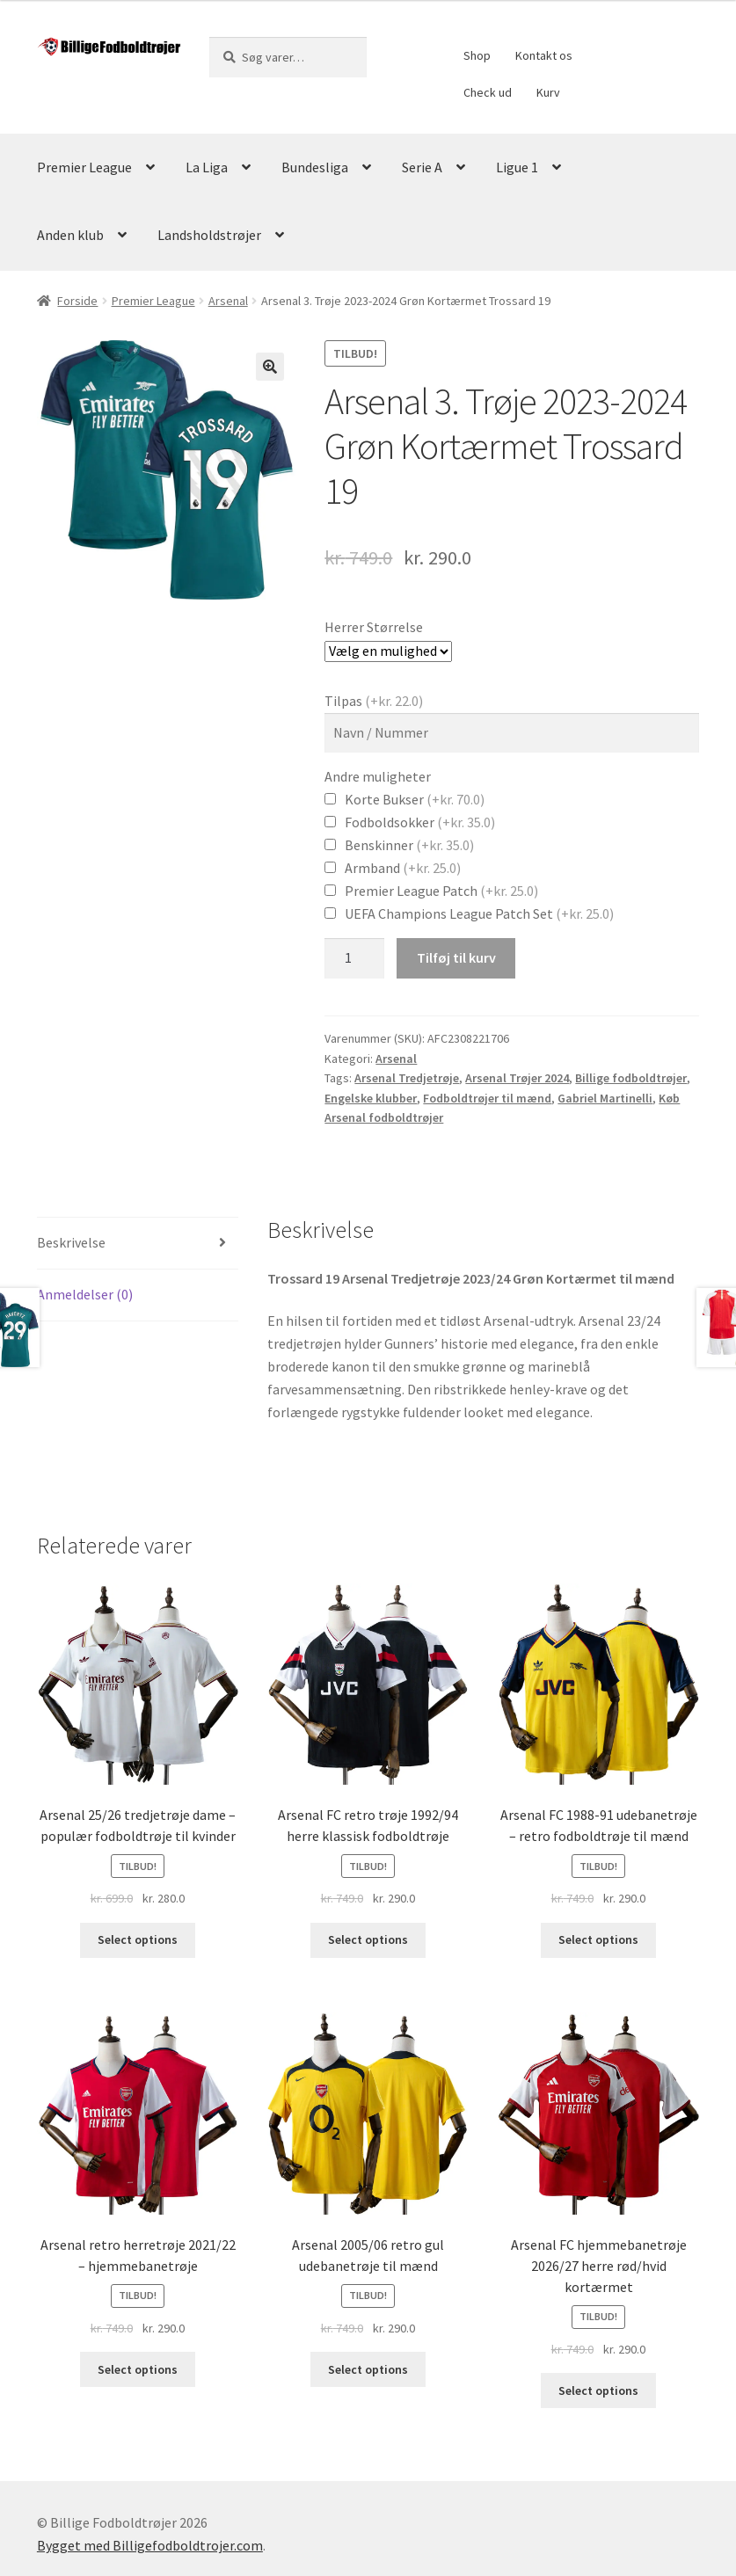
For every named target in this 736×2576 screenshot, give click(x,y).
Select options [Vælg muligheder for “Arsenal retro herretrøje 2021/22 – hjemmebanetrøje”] (138, 2369)
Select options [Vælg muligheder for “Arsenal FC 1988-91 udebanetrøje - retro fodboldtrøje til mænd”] (598, 1939)
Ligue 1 (517, 167)
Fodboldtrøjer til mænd (487, 1098)
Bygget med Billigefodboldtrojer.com (150, 2545)
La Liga (207, 167)
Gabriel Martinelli (604, 1098)
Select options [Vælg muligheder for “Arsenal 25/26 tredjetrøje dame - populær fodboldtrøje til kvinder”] (138, 1939)
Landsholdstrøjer (209, 235)
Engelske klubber (370, 1098)
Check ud (487, 92)
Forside (77, 301)
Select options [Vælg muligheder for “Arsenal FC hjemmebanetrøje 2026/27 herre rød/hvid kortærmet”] (598, 2390)
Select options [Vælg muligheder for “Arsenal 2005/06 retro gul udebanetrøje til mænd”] (368, 2369)
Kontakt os (543, 55)
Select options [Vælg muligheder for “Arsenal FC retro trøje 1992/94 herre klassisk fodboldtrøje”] (368, 1939)
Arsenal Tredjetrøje (406, 1078)
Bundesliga (314, 167)
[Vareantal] (354, 958)
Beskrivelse (71, 1242)
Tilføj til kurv (456, 957)
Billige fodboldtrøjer (631, 1078)
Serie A (422, 167)
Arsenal (228, 301)
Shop (477, 55)
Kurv (548, 92)
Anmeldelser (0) (85, 1294)
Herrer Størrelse (373, 627)
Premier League (84, 167)
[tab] (137, 1244)
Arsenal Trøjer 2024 (517, 1078)
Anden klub (70, 235)
